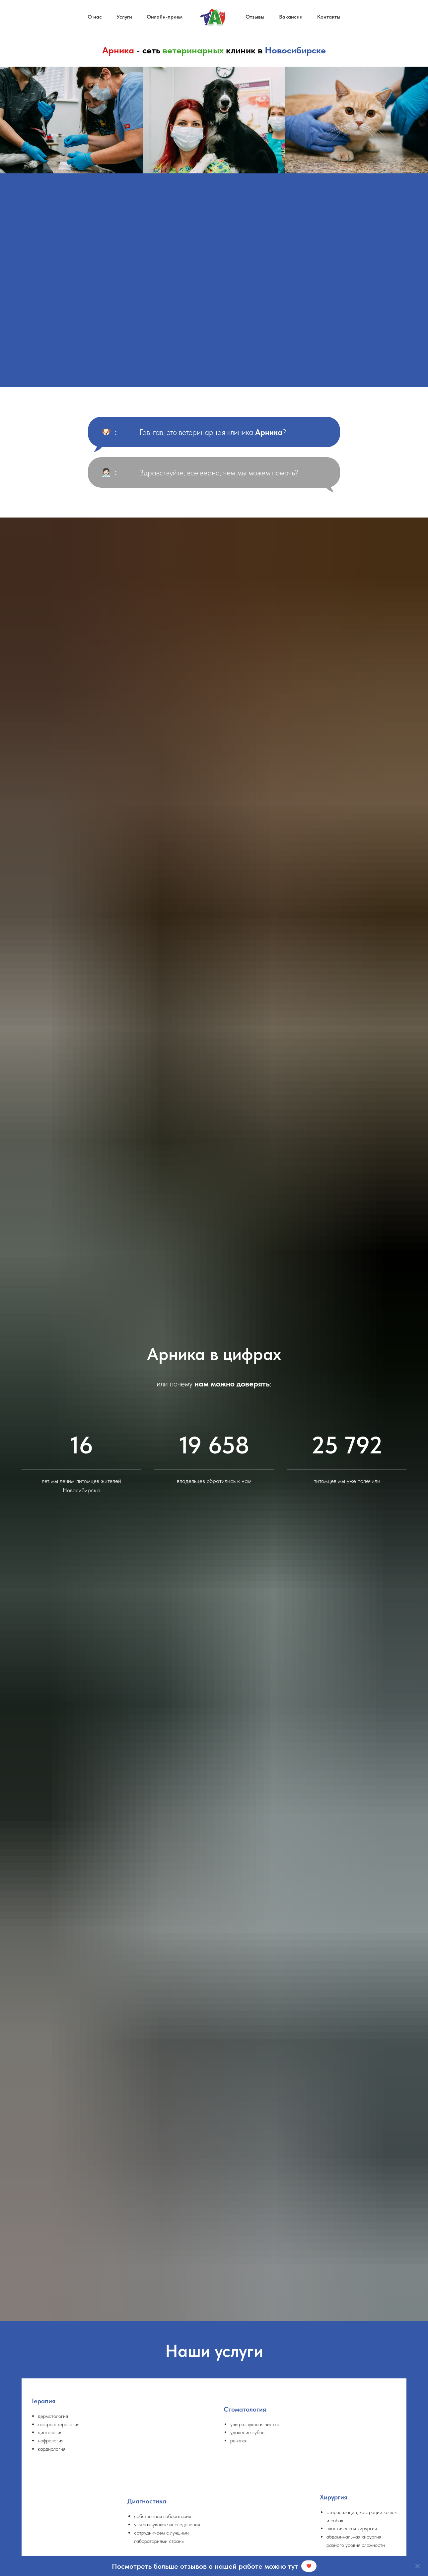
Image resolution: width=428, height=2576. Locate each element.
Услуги (124, 17)
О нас (95, 17)
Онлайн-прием (164, 17)
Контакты (328, 17)
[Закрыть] (417, 2566)
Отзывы (255, 17)
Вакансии (291, 17)
